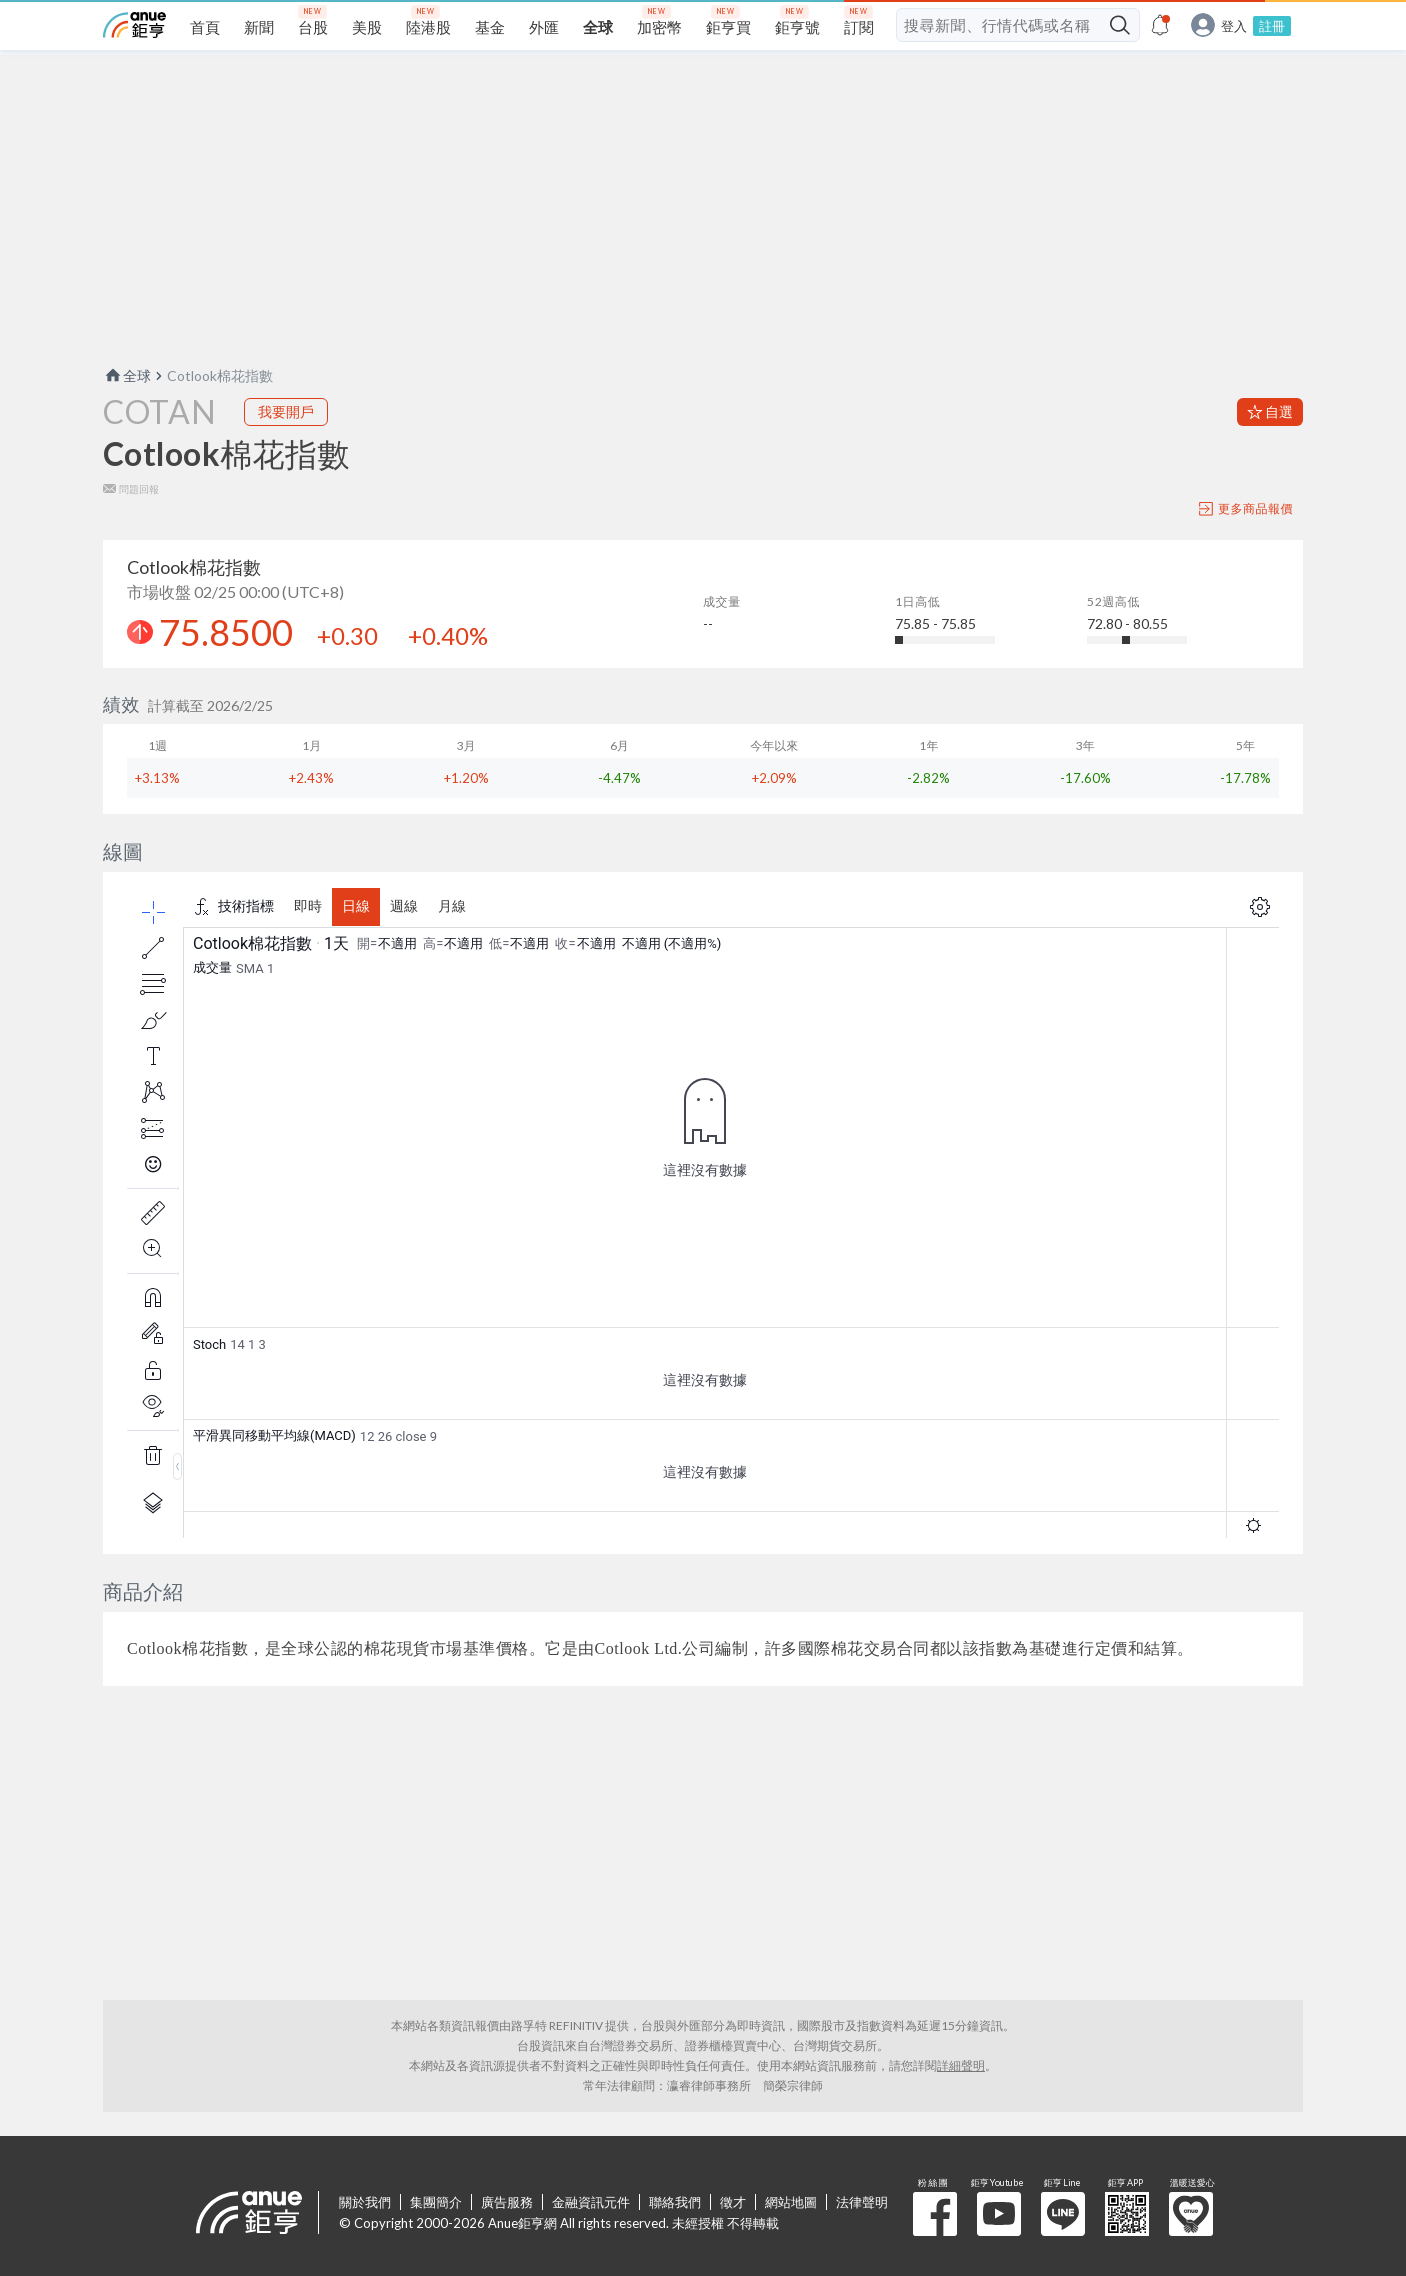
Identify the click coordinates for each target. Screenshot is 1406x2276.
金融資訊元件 (591, 2202)
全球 (127, 375)
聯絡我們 (675, 2202)
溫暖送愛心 (1191, 2214)
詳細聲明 (961, 2065)
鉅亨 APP (1127, 2214)
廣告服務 (507, 2202)
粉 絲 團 (935, 2214)
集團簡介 (436, 2202)
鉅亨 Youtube (999, 2214)
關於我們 (365, 2202)
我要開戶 (286, 411)
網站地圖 (791, 2202)
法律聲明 (862, 2202)
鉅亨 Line (1063, 2214)
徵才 (733, 2202)
